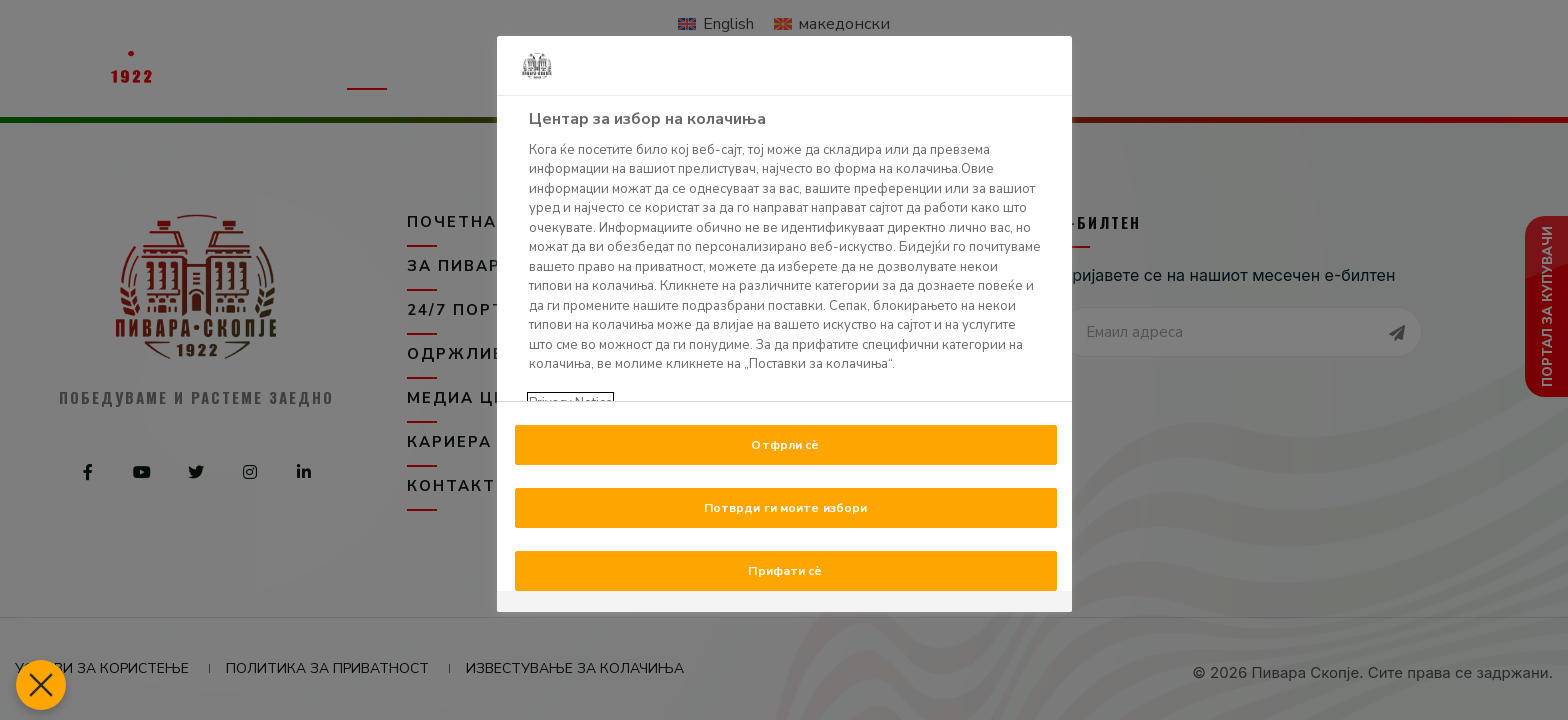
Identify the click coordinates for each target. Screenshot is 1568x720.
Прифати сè (785, 571)
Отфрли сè (785, 445)
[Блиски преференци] (35, 685)
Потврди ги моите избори (786, 508)
